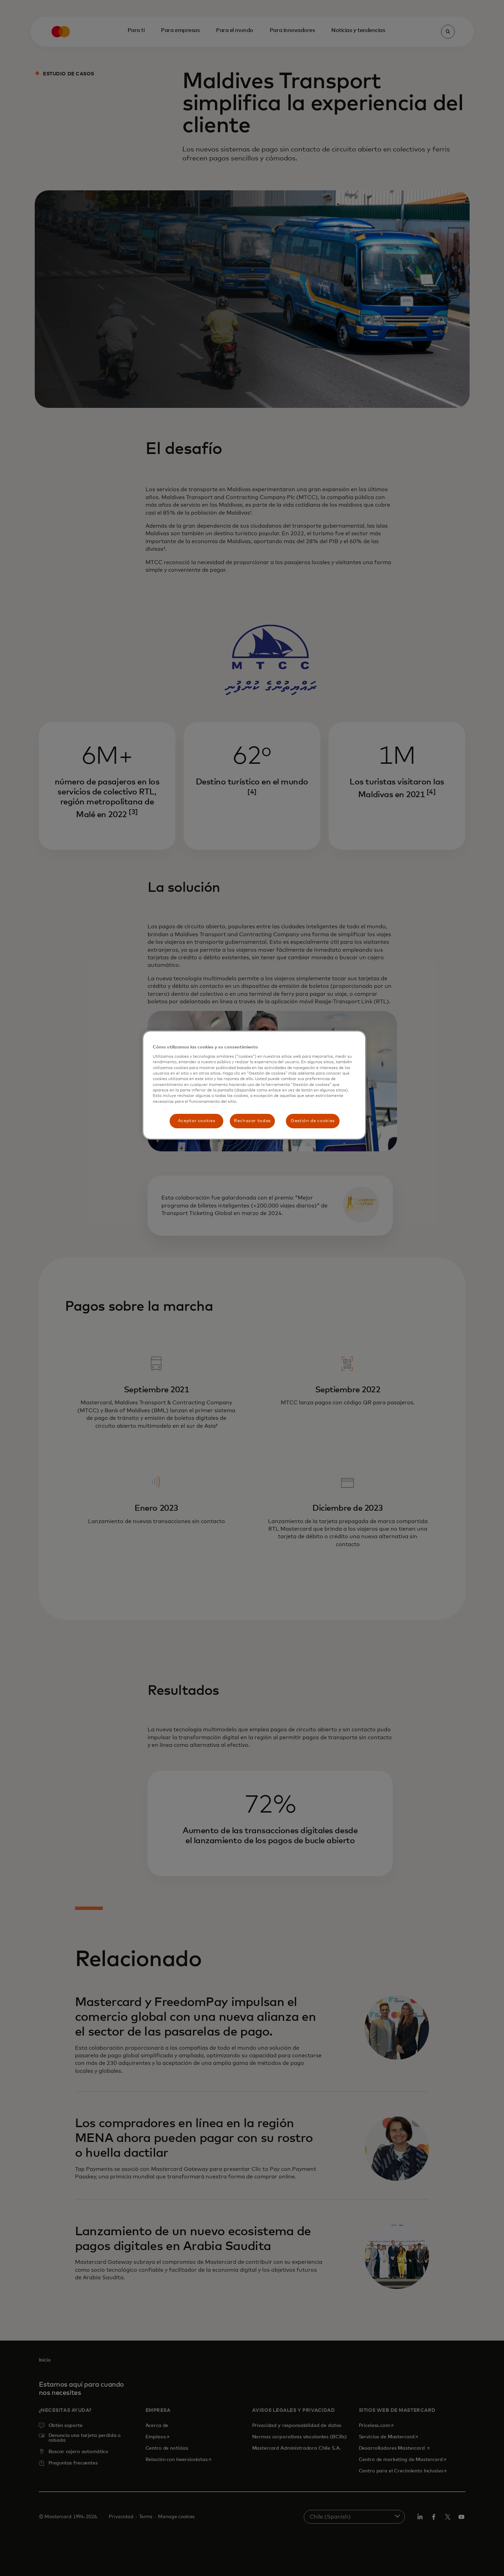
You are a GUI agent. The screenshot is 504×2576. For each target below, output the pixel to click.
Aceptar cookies (196, 1121)
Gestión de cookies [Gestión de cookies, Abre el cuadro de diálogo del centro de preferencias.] (313, 1121)
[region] (254, 1085)
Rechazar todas (252, 1121)
